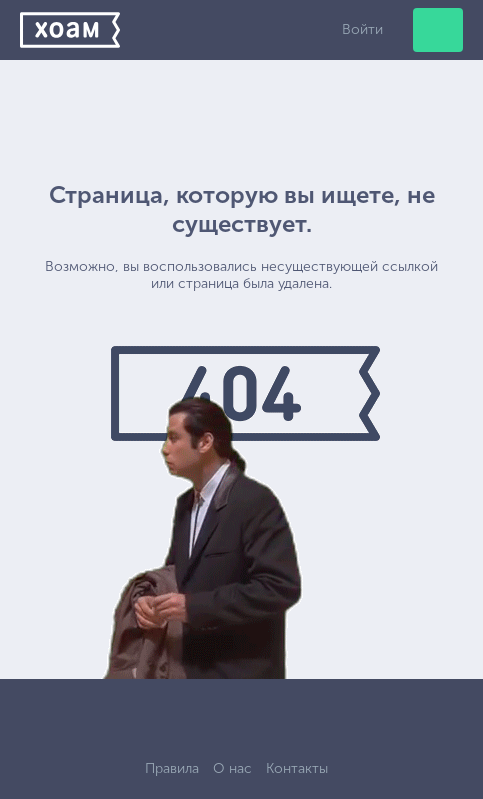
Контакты (297, 768)
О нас (232, 768)
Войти (362, 29)
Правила (172, 768)
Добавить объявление (438, 30)
